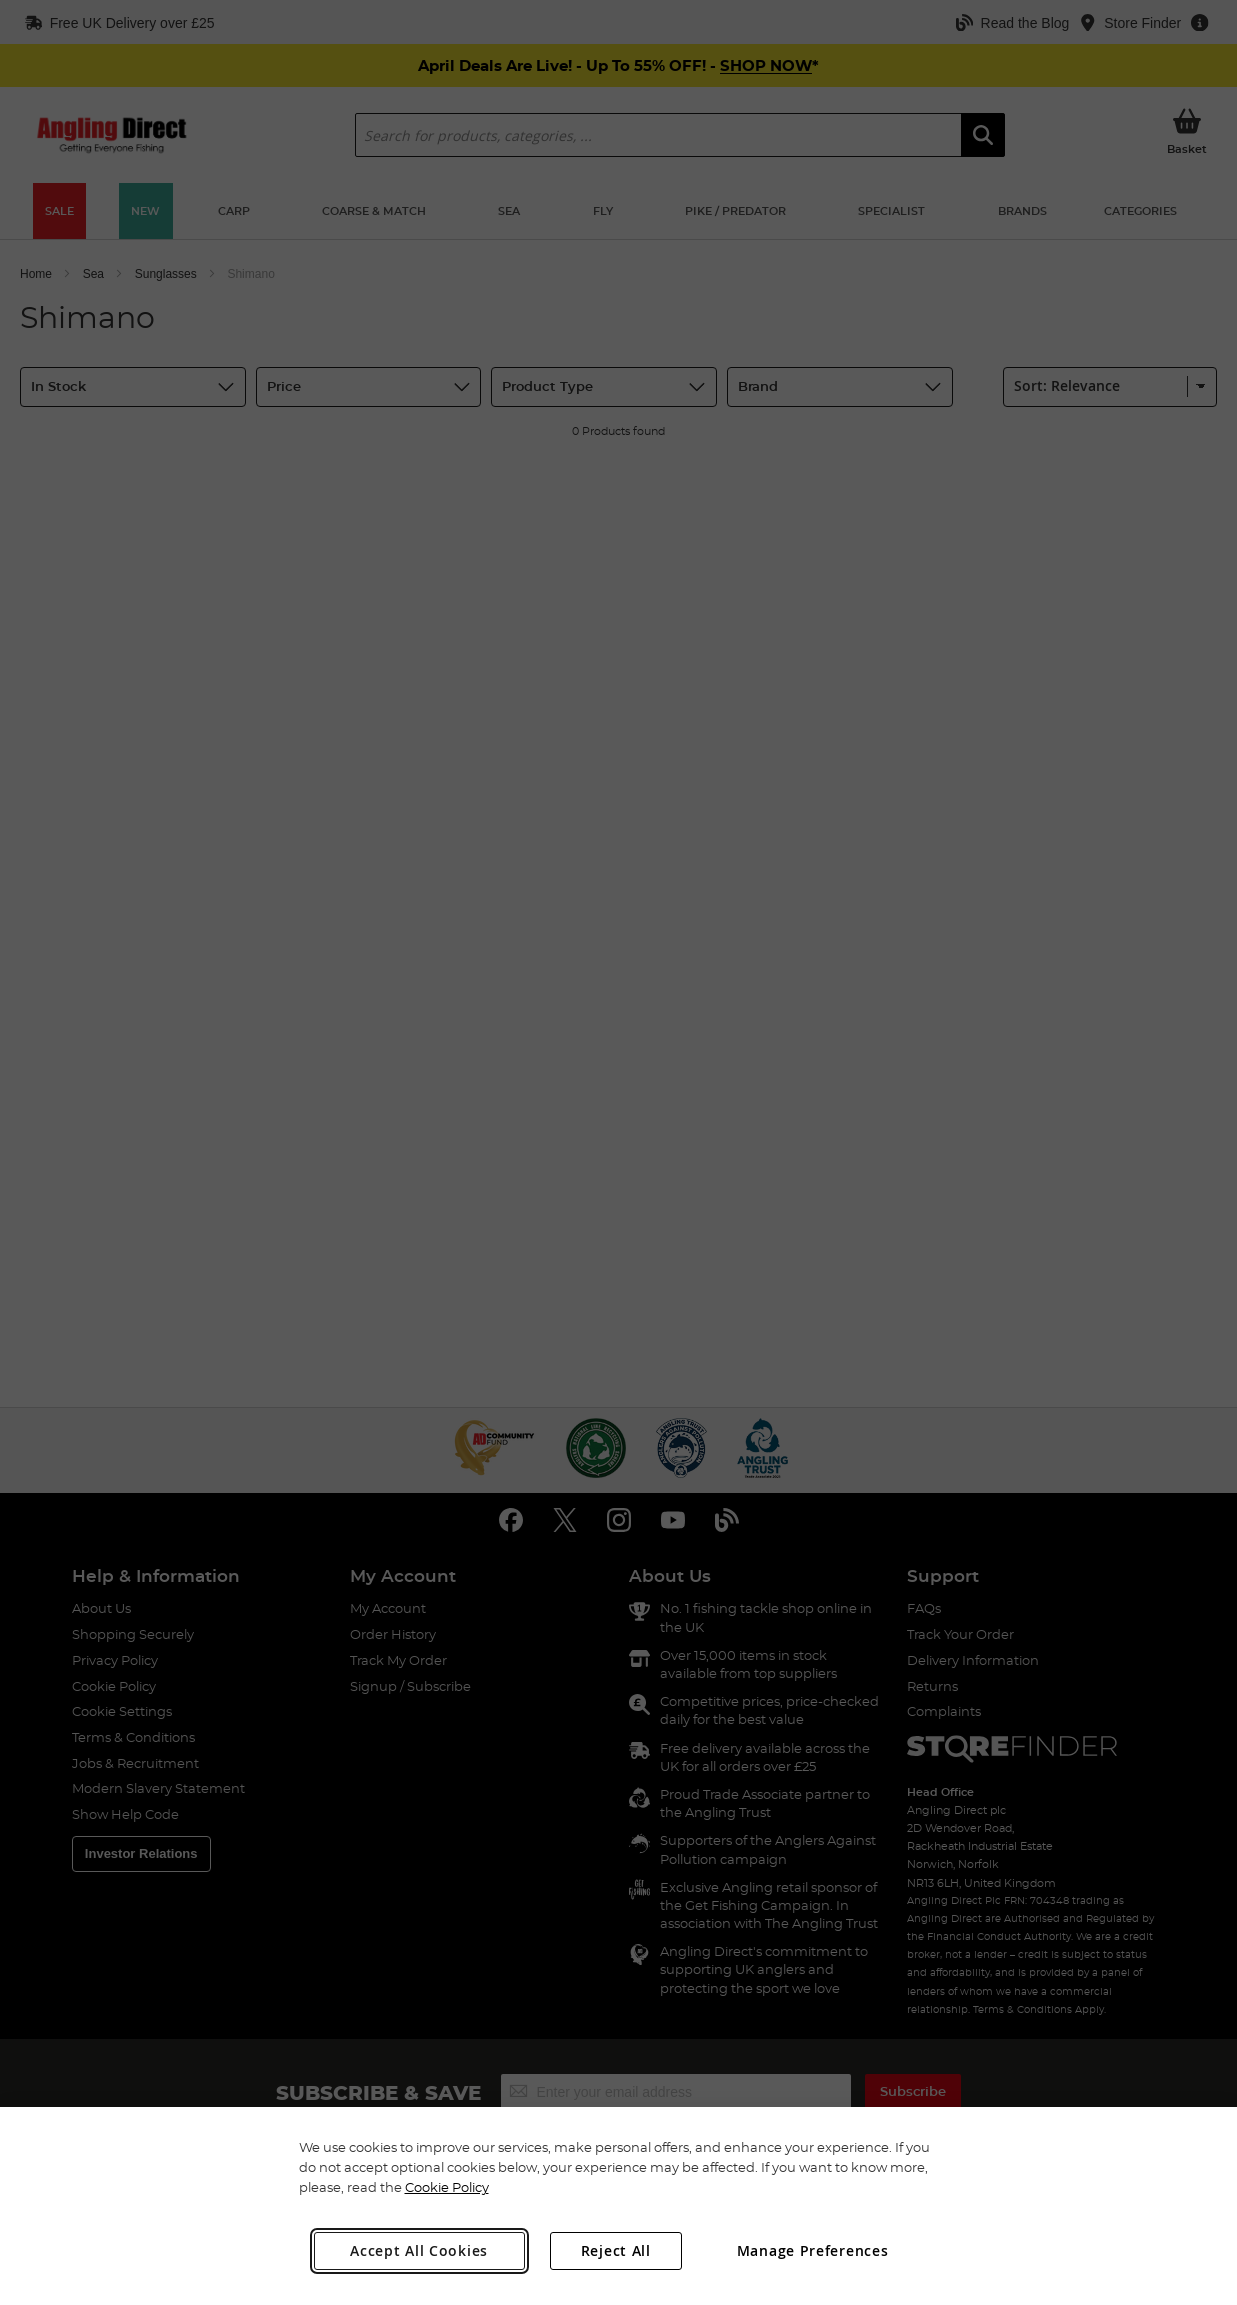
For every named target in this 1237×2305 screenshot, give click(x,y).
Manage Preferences (813, 2250)
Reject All (616, 2250)
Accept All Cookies (419, 2250)
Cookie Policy (447, 2187)
